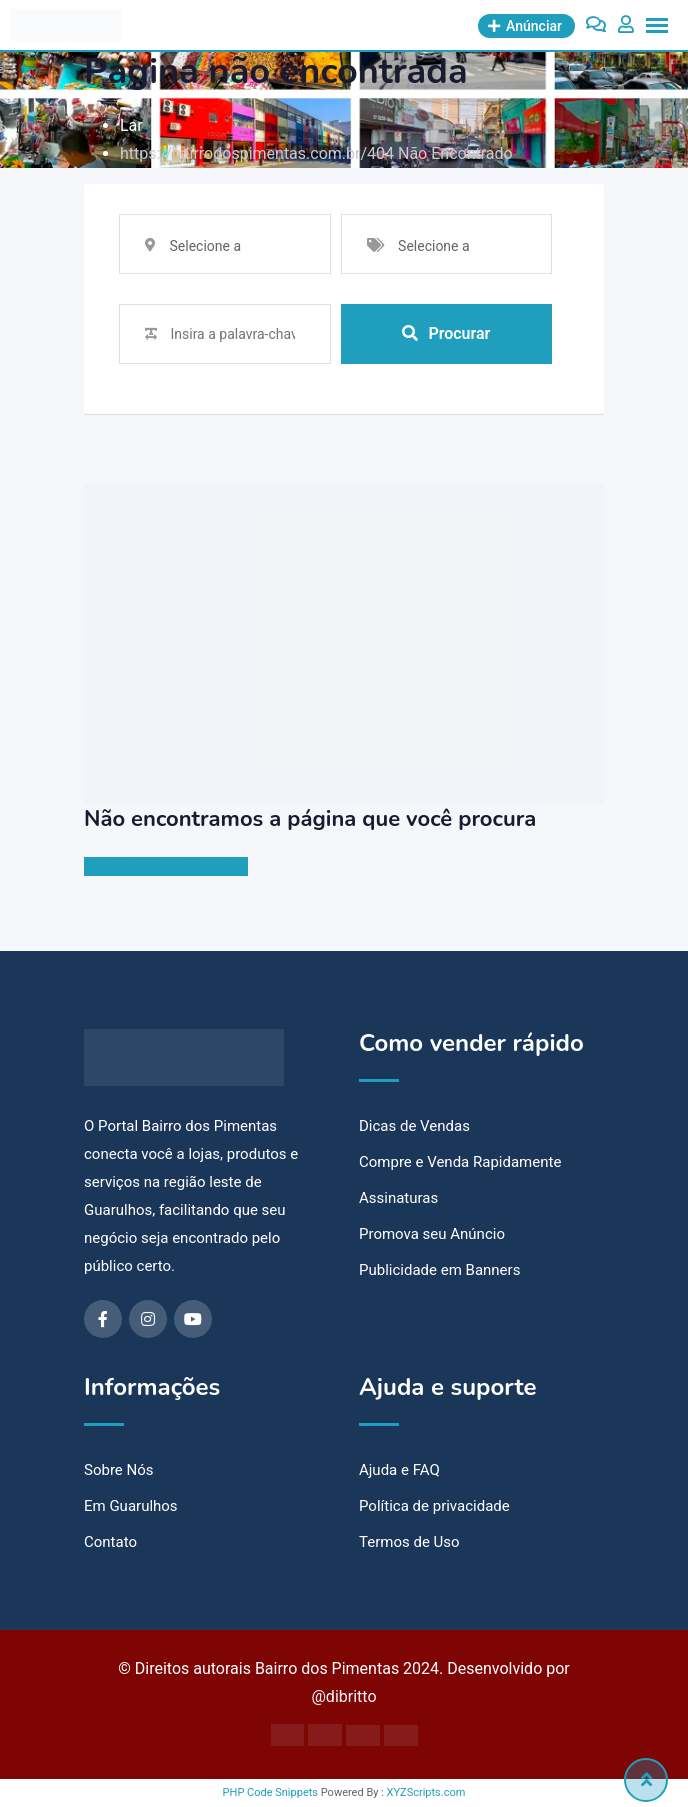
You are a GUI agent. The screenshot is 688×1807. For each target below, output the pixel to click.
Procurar (446, 333)
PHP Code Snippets (270, 1792)
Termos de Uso (409, 1542)
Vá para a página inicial (166, 866)
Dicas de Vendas (414, 1126)
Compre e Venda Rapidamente (460, 1162)
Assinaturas (398, 1198)
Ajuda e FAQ (399, 1470)
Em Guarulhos (131, 1506)
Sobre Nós (119, 1470)
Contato (110, 1542)
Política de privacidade (434, 1506)
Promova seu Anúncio (432, 1234)
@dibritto (343, 1696)
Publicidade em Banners (439, 1270)
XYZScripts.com (426, 1792)
